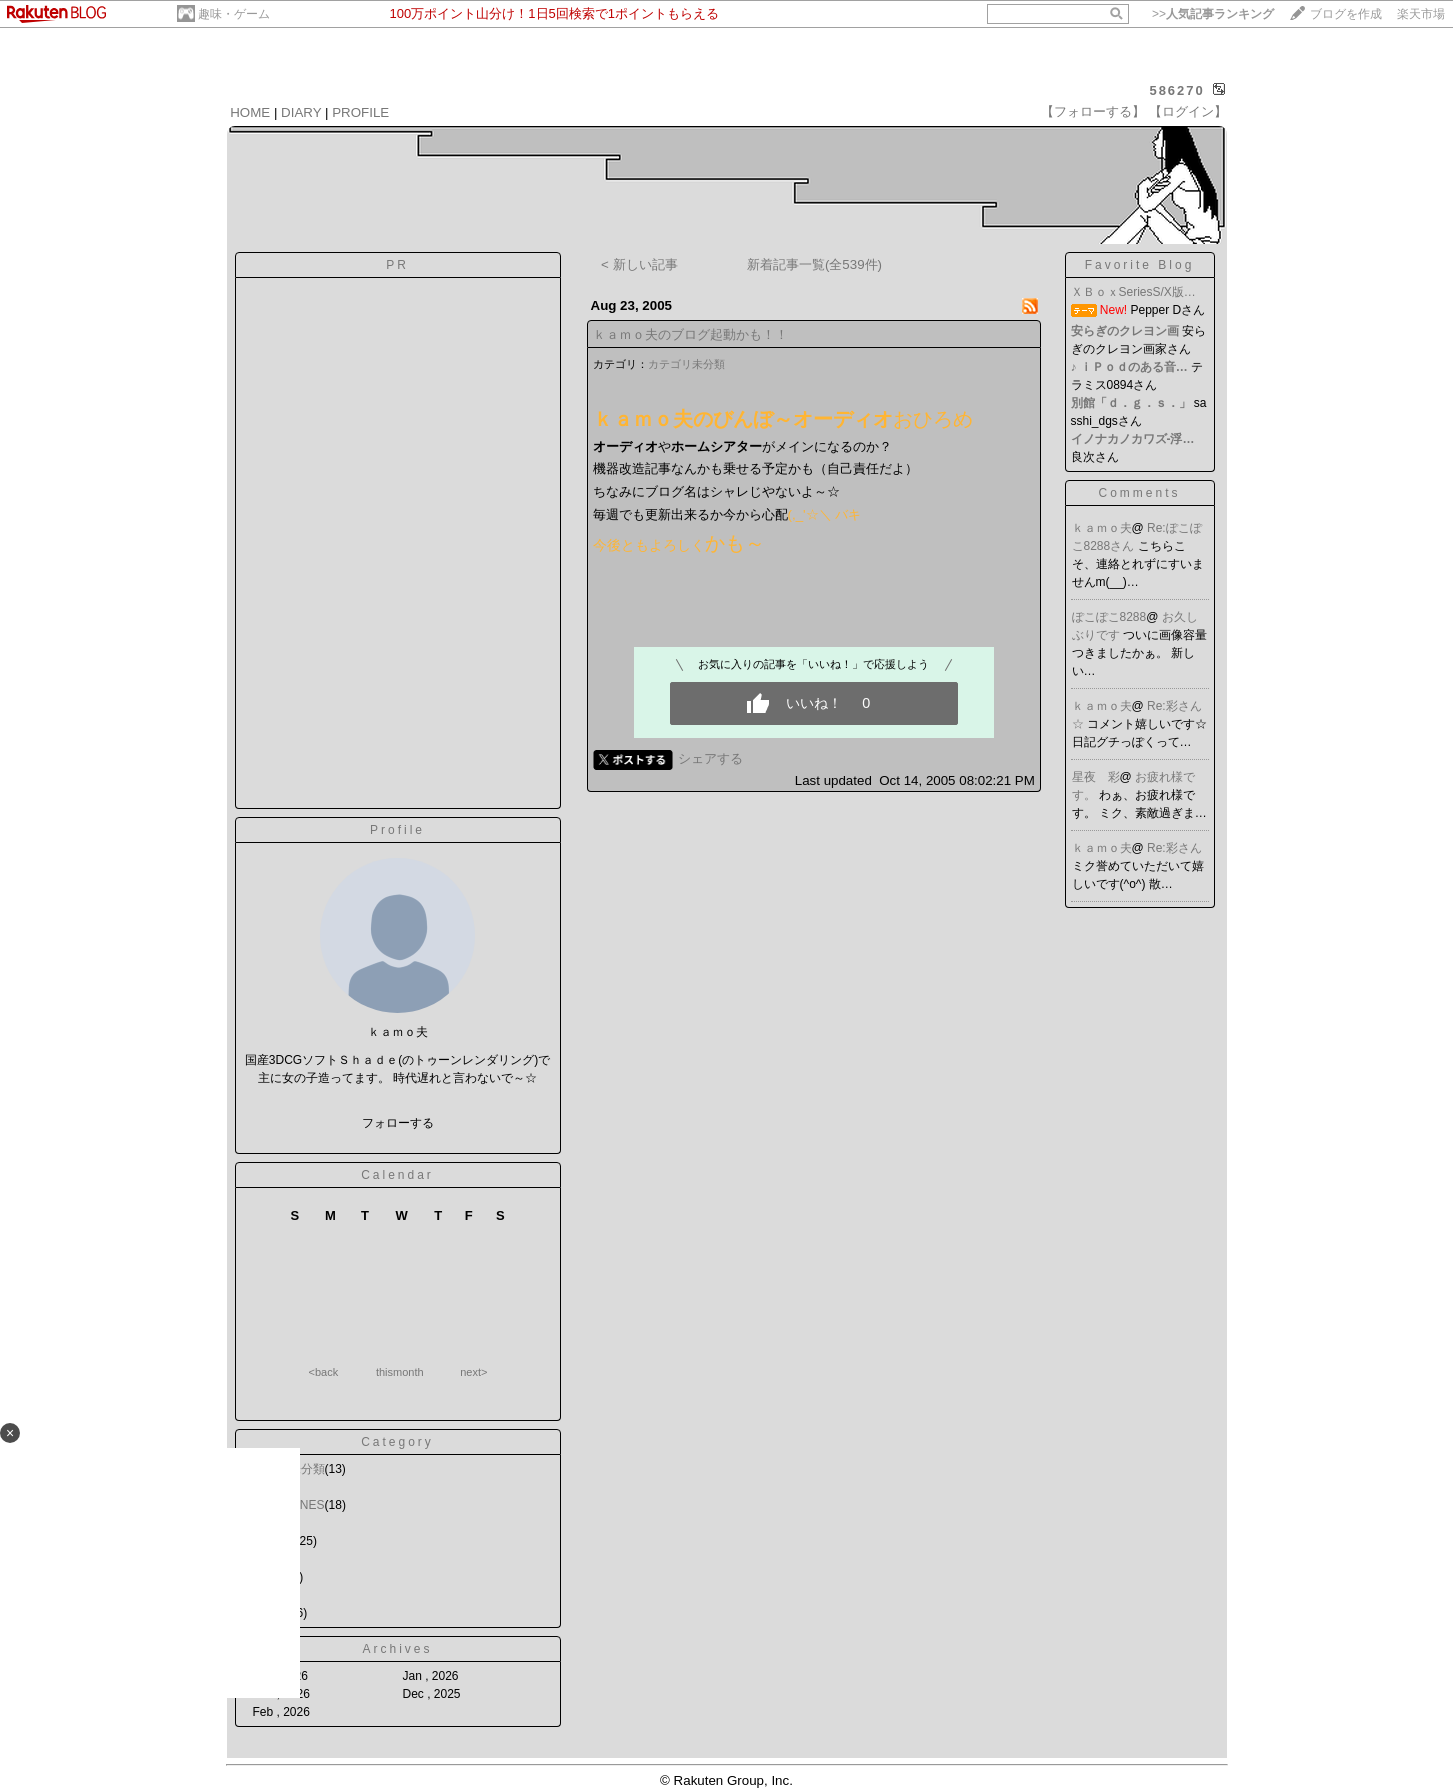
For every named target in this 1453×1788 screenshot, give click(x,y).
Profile (397, 830)
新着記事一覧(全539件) (814, 264)
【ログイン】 (1188, 111)
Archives (397, 1649)
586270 (1176, 90)
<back (324, 1372)
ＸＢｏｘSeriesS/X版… (1133, 292)
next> (473, 1372)
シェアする (710, 758)
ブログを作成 (1346, 14)
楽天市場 (1421, 14)
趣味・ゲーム (234, 14)
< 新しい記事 (639, 264)
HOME (250, 112)
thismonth (400, 1372)
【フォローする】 (1093, 111)
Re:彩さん (1174, 848)
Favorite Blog (1140, 265)
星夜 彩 (1096, 777)
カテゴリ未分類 (686, 364)
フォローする (398, 1123)
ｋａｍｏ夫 (1102, 528)
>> (1213, 14)
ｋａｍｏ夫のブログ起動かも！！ (690, 334)
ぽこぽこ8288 (1109, 617)
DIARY (301, 112)
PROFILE (360, 112)
